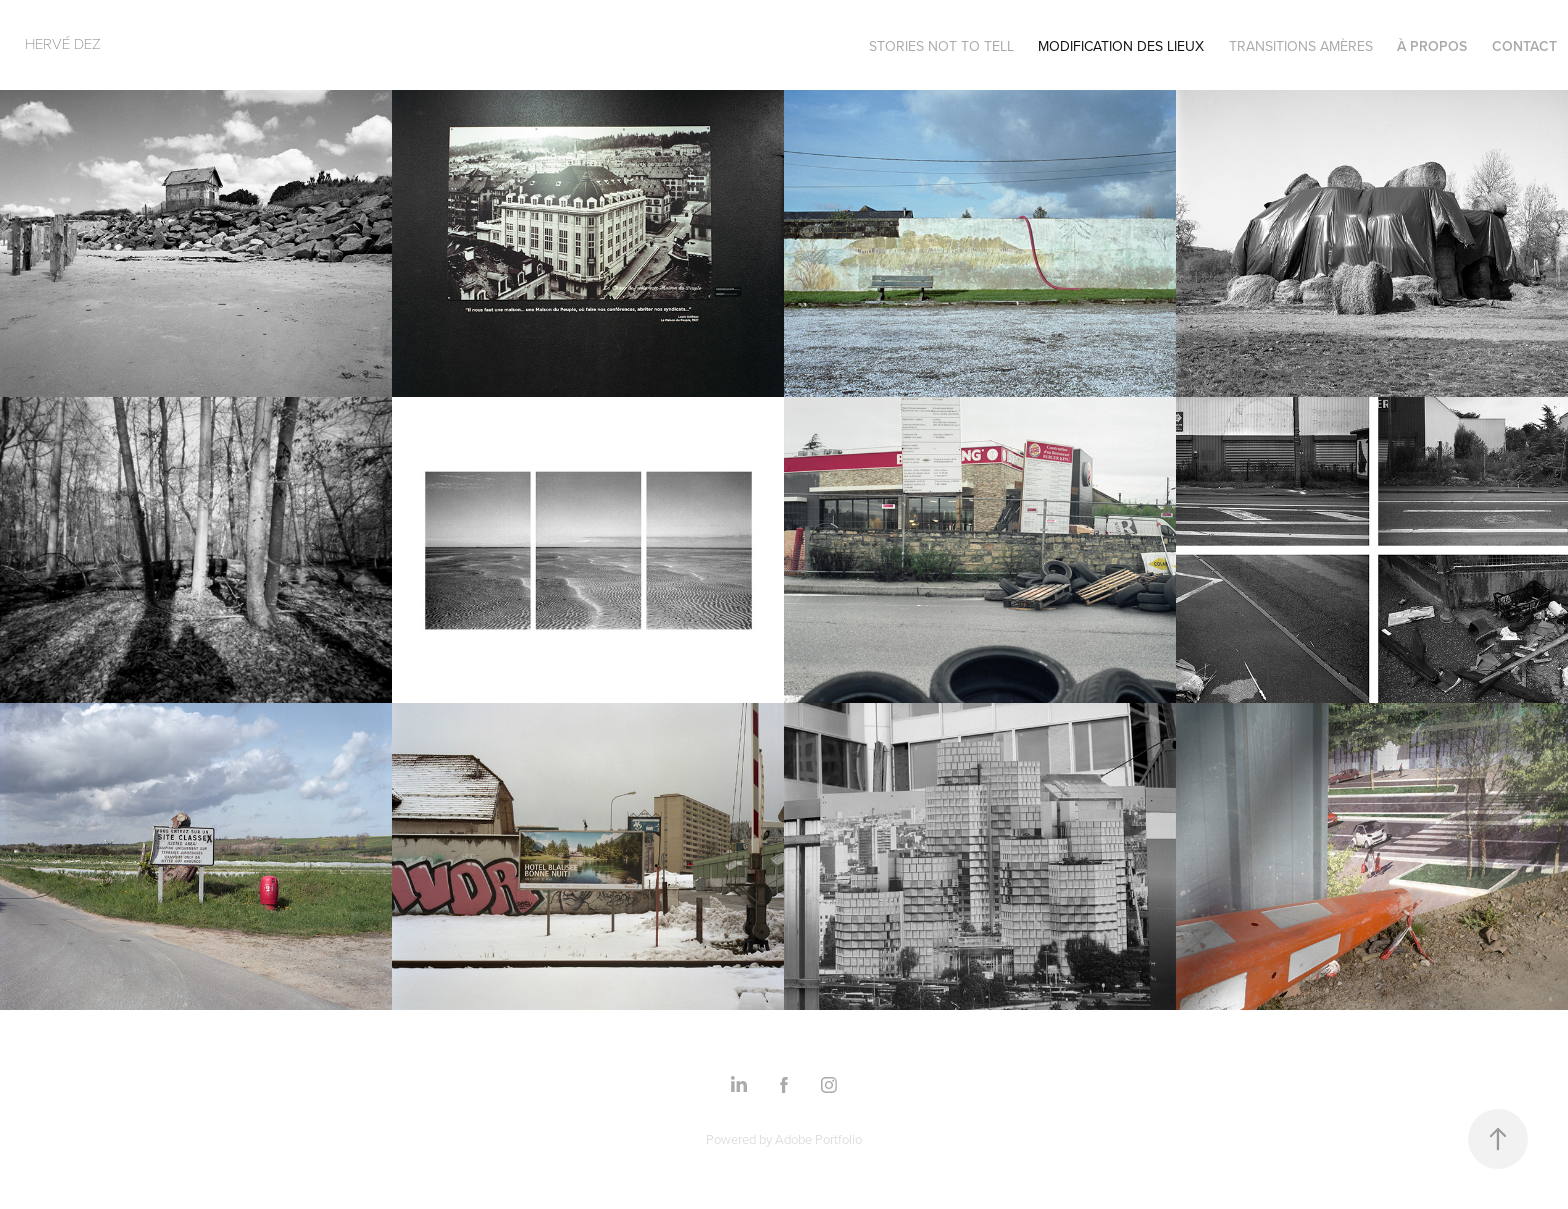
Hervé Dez (63, 43)
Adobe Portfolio (818, 1139)
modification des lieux (1121, 46)
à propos (1432, 46)
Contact (1524, 46)
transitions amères (1301, 46)
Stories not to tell (941, 46)
